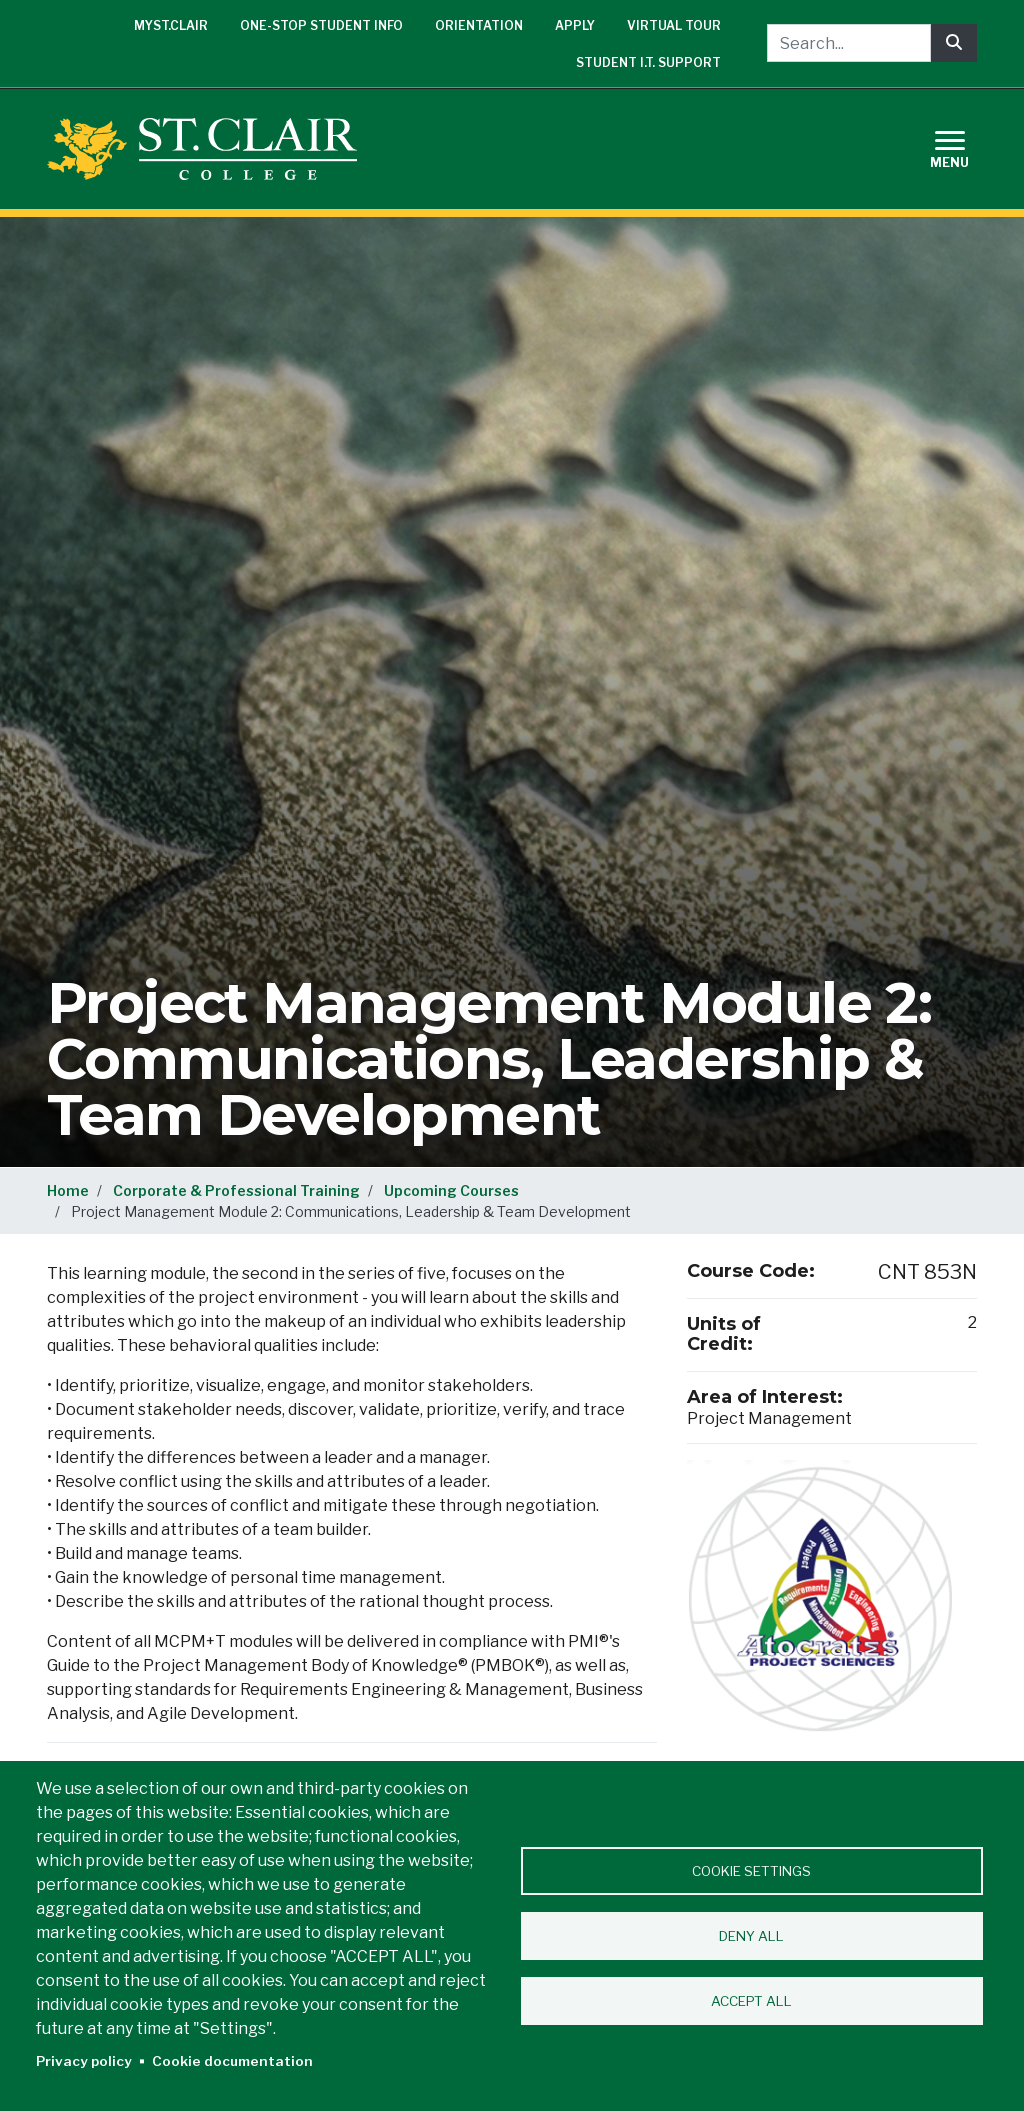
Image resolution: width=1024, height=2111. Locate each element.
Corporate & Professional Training (236, 1190)
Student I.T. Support (648, 62)
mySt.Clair (171, 25)
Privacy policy (84, 2061)
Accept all (751, 2001)
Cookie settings (751, 1871)
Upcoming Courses (451, 1190)
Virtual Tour (674, 25)
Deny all (751, 1936)
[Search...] (849, 43)
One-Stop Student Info (321, 25)
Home (68, 1190)
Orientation (479, 25)
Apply (575, 25)
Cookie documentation (232, 2061)
